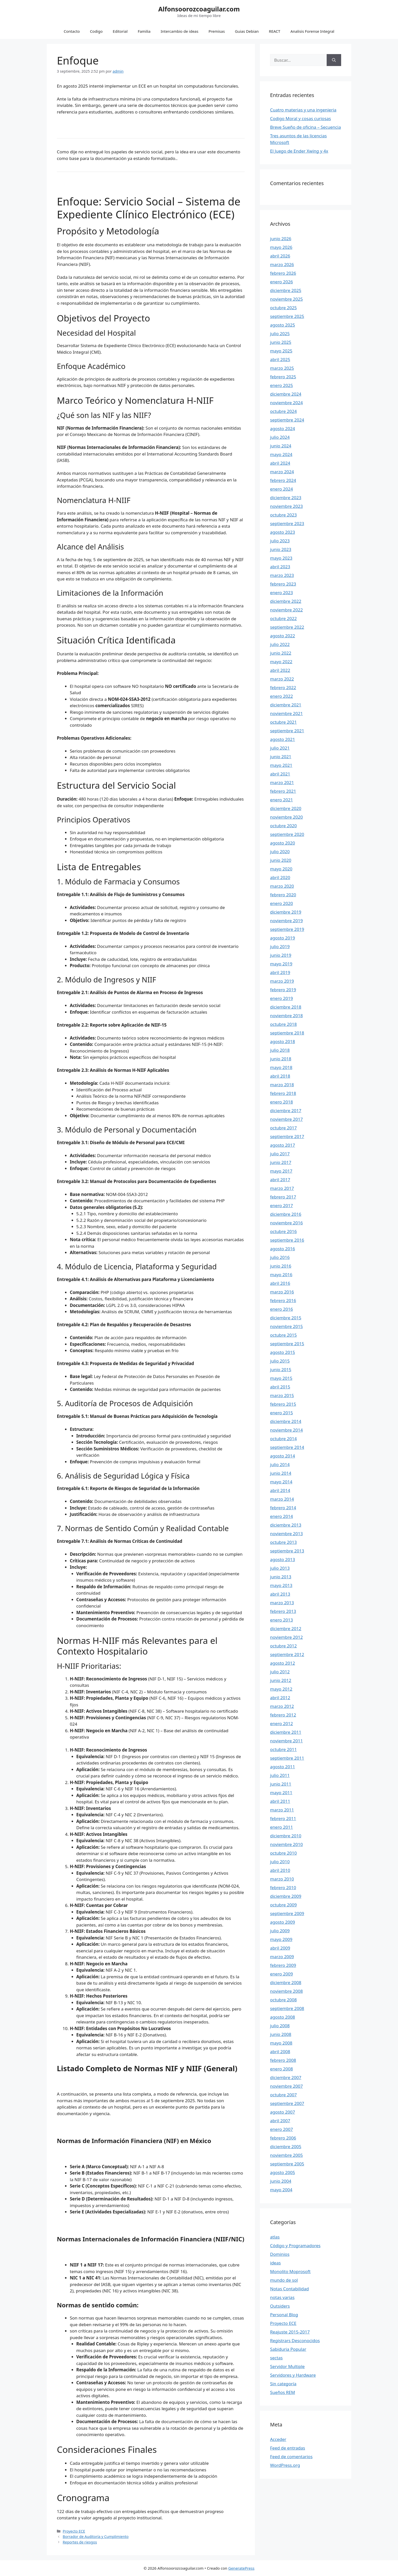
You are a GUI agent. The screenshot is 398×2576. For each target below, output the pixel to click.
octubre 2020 (283, 826)
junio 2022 (280, 653)
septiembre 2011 (287, 1758)
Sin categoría (283, 2384)
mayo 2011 (281, 1792)
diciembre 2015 (285, 1318)
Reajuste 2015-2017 (290, 2332)
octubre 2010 (283, 1853)
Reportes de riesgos (80, 2542)
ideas (275, 2263)
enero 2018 (281, 1102)
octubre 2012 (283, 1646)
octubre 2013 (283, 1542)
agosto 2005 (282, 2172)
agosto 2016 (282, 1249)
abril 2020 (280, 877)
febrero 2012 (283, 1715)
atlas (275, 2237)
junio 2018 (280, 1059)
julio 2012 (280, 1672)
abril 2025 (280, 359)
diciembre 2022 (285, 601)
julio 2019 (280, 946)
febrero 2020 (283, 895)
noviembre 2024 (286, 403)
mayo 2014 (281, 1482)
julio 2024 (280, 437)
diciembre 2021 (285, 705)
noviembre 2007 (286, 2086)
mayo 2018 (281, 1067)
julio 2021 (280, 748)
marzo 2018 (282, 1085)
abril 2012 (280, 1697)
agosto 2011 (282, 1767)
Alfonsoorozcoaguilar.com (199, 9)
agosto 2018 (282, 1041)
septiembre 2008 (287, 2008)
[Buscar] (334, 60)
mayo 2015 (281, 1378)
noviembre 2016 (286, 1223)
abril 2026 (280, 256)
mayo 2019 (281, 964)
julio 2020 (280, 851)
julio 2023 (280, 541)
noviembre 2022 (286, 610)
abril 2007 (280, 2121)
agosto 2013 (282, 1559)
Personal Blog (284, 2315)
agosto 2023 (282, 532)
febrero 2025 (283, 377)
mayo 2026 (281, 247)
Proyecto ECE (74, 2531)
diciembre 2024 (285, 394)
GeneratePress (241, 2568)
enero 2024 (281, 489)
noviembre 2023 (286, 506)
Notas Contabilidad (289, 2289)
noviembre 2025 (286, 299)
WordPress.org (285, 2465)
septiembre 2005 (287, 2164)
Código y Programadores (295, 2245)
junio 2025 (280, 342)
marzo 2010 (282, 1879)
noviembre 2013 (286, 1533)
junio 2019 (280, 955)
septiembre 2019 (287, 929)
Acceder (278, 2439)
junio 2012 (280, 1680)
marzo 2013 (282, 1603)
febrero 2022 (283, 687)
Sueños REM (282, 2392)
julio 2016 (280, 1257)
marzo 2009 (282, 1956)
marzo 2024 (282, 472)
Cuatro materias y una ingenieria (303, 110)
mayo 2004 (281, 2190)
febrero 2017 (283, 1197)
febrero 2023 (283, 584)
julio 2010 (280, 1862)
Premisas (216, 31)
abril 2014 (280, 1490)
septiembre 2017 (287, 1136)
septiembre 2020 (287, 834)
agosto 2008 (282, 2017)
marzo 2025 (282, 368)
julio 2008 (280, 2026)
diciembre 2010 (285, 1836)
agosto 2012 (282, 1663)
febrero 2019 (283, 990)
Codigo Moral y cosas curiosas (300, 118)
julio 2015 (280, 1361)
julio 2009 (280, 1931)
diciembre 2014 (285, 1421)
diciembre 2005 (285, 2146)
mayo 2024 (281, 454)
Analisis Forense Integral (312, 31)
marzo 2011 (282, 1810)
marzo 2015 (282, 1395)
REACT (274, 31)
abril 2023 (280, 567)
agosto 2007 (282, 2112)
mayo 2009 (281, 1939)
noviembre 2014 (286, 1430)
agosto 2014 (282, 1456)
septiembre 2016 (287, 1240)
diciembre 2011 (285, 1732)
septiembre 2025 (287, 316)
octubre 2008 (283, 2000)
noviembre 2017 (286, 1119)
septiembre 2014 (287, 1447)
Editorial (120, 31)
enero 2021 (281, 800)
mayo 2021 (281, 765)
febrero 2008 (283, 2060)
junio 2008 (280, 2034)
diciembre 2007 (285, 2077)
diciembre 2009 (285, 1896)
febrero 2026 (283, 273)
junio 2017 (280, 1162)
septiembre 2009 (287, 1913)
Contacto (72, 31)
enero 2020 (281, 903)
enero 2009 (281, 1974)
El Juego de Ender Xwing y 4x (299, 151)
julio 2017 (280, 1154)
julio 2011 (280, 1775)
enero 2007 (281, 2129)
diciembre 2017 (285, 1110)
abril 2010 (280, 1870)
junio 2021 (280, 756)
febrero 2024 (283, 480)
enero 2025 (281, 385)
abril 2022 (280, 670)
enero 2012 (281, 1723)
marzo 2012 (282, 1706)
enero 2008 (281, 2069)
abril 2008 (280, 2051)
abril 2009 (280, 1948)
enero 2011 (281, 1827)
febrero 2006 (283, 2138)
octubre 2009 (283, 1905)
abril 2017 (280, 1179)
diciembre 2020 (285, 808)
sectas (276, 2358)
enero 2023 (281, 592)
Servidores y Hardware (293, 2375)
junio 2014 (280, 1473)
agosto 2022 (282, 636)
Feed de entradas (287, 2448)
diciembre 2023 (285, 497)
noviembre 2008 (286, 1991)
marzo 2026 (282, 264)
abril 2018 (280, 1076)
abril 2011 (280, 1801)
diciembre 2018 (285, 1007)
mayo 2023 (281, 558)
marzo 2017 (282, 1188)
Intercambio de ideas (179, 31)
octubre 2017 (283, 1128)
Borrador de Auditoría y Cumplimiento (95, 2536)
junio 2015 (280, 1369)
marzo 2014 (282, 1499)
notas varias (282, 2297)
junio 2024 (280, 446)
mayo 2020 (281, 869)
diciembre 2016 (285, 1214)
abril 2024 (280, 463)
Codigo (96, 31)
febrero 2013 (283, 1611)
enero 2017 (281, 1205)
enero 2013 (281, 1620)
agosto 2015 (282, 1352)
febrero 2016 (283, 1300)
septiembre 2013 (287, 1551)
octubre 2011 (283, 1749)
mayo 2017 (281, 1171)
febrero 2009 (283, 1965)
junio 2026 (280, 238)
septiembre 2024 (287, 420)
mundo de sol (284, 2280)
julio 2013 (280, 1568)
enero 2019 (281, 998)
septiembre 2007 (287, 2103)
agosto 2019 (282, 938)
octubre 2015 (283, 1335)
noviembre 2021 (286, 713)
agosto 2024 (282, 428)
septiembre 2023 (287, 523)
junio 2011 (280, 1784)
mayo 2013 (281, 1585)
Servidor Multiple (287, 2366)
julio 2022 (280, 644)
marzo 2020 (282, 886)
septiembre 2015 (287, 1344)
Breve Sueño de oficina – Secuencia (305, 127)
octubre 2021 (283, 722)
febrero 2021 (283, 791)
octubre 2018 (283, 1024)
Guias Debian (247, 31)
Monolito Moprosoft (290, 2271)
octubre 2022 (283, 618)
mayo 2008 (281, 2043)
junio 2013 (280, 1577)
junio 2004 (280, 2181)
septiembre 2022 (287, 627)
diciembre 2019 (285, 912)
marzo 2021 (282, 782)
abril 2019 (280, 972)
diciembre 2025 (285, 290)
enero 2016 (281, 1309)
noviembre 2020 (286, 817)
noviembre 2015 (286, 1326)
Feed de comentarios (291, 2456)
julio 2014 (280, 1464)
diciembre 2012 (285, 1628)
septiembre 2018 (287, 1033)
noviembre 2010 (286, 1844)
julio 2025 (280, 333)
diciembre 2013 (285, 1525)
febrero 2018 (283, 1093)
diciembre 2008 (285, 1982)
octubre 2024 (283, 411)
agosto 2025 (282, 325)
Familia (144, 31)
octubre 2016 (283, 1231)
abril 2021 (280, 774)
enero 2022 (281, 696)
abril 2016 (280, 1283)
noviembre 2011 (286, 1741)
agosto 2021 (282, 739)
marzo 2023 (282, 575)
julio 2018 (280, 1050)
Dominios (279, 2254)
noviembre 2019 (286, 921)
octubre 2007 (283, 2095)
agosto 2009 (282, 1922)
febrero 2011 (283, 1818)
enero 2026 (281, 282)
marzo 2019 (282, 981)
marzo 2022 (282, 679)
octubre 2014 (283, 1438)
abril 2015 (280, 1387)
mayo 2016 (281, 1274)
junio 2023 (280, 549)
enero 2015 (281, 1413)
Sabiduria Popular (288, 2349)
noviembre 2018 (286, 1015)
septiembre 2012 (287, 1654)
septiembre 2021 (287, 731)
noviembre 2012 (286, 1637)
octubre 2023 (283, 515)
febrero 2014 (283, 1508)
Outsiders (280, 2306)
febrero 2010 (283, 1887)
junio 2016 (280, 1266)
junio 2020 (280, 860)
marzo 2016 (282, 1292)
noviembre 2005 (286, 2155)
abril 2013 (280, 1594)
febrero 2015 (283, 1404)
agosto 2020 (282, 843)
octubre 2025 (283, 308)
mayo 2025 (281, 351)
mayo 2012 (281, 1689)
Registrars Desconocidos (295, 2340)
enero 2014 (281, 1516)
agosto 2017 (282, 1145)
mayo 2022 (281, 662)
